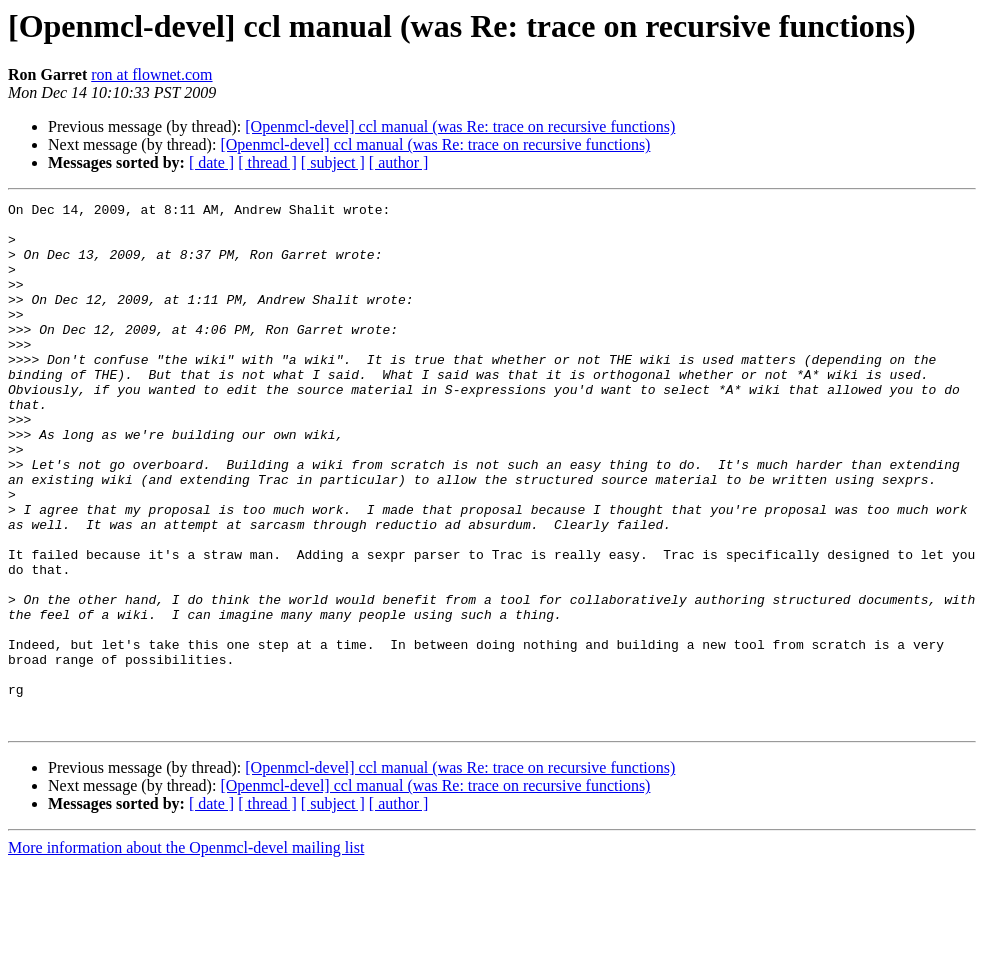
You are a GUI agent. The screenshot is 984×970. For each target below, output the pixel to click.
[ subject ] (333, 162)
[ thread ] (267, 162)
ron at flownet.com (151, 74)
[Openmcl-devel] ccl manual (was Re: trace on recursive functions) (460, 126)
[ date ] (211, 162)
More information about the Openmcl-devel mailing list (186, 952)
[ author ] (399, 162)
